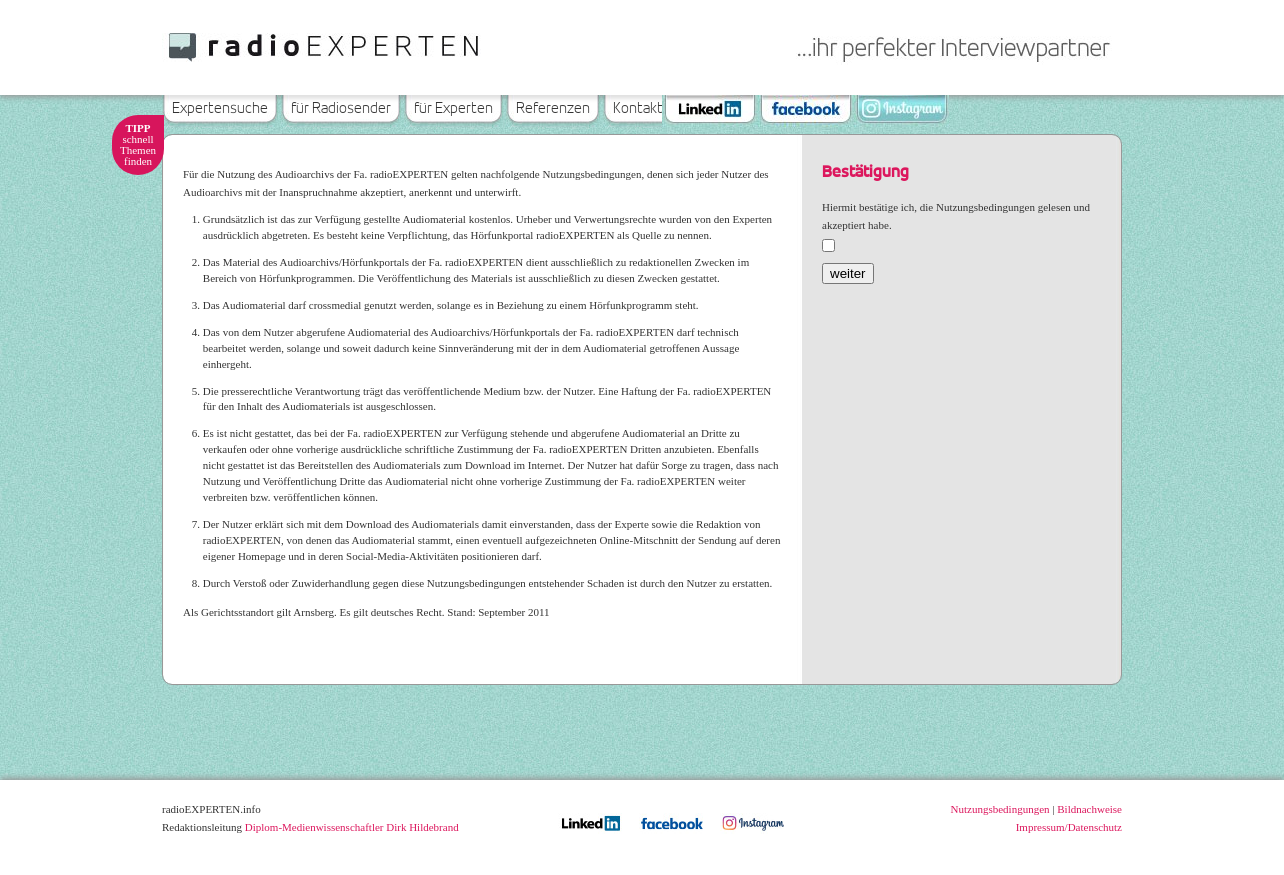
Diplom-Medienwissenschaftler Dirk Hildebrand (352, 827)
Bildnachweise (1089, 809)
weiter (848, 273)
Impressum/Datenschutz (1069, 827)
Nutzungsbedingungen (1000, 809)
